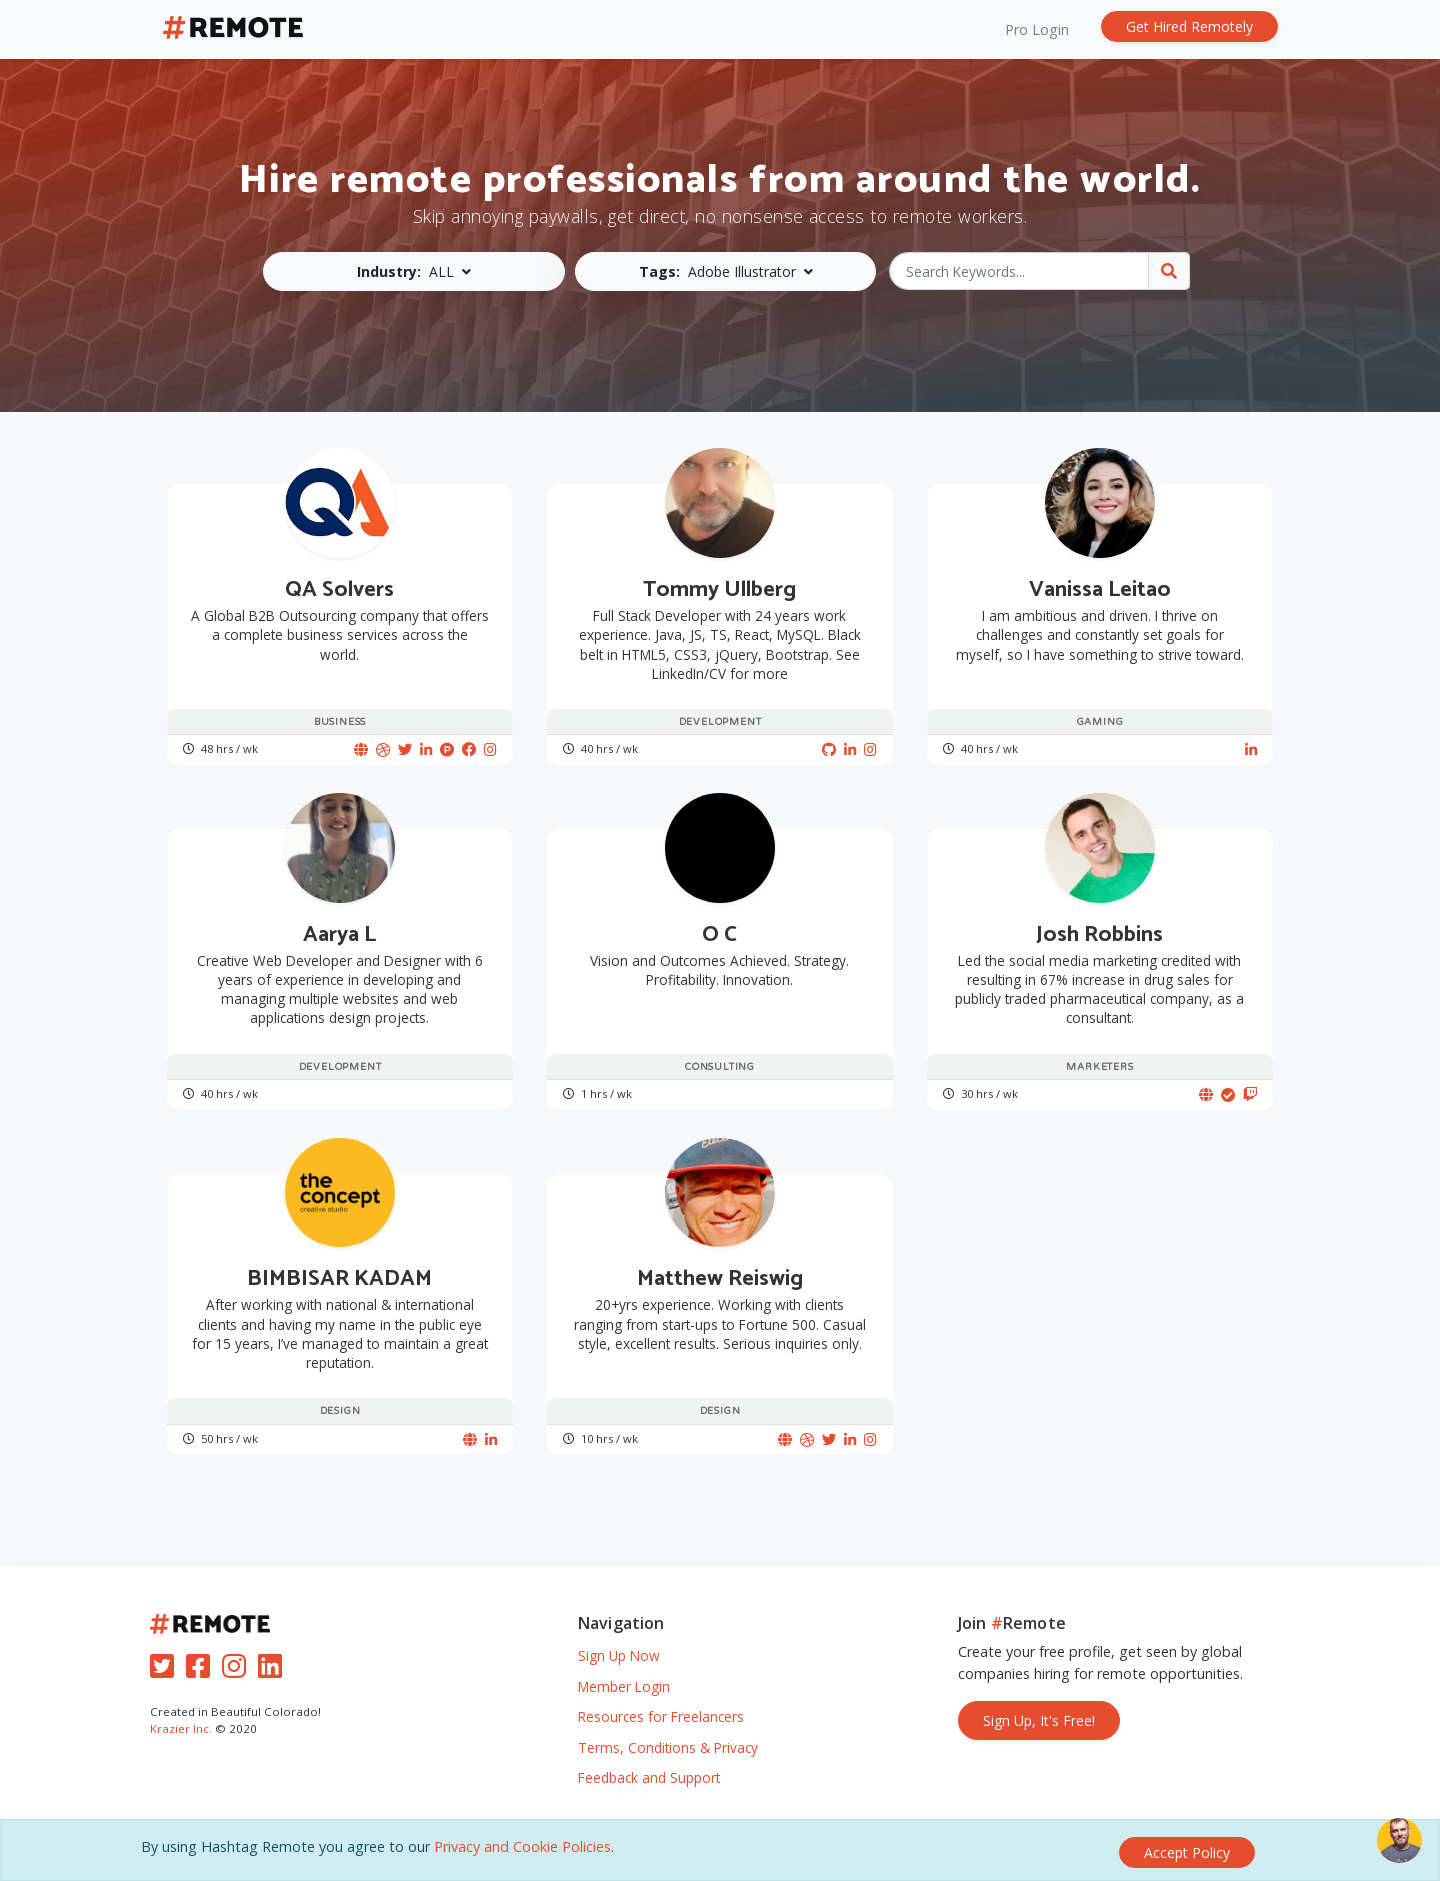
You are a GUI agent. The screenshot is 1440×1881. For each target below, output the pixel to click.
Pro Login (1037, 29)
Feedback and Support (649, 1777)
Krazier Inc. (181, 1728)
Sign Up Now (619, 1655)
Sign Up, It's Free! (1039, 1720)
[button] (417, 271)
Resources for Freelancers (661, 1716)
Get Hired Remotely (1189, 26)
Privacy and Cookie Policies (522, 1851)
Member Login (624, 1686)
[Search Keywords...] (1019, 271)
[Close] (1187, 1852)
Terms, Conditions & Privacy (668, 1747)
